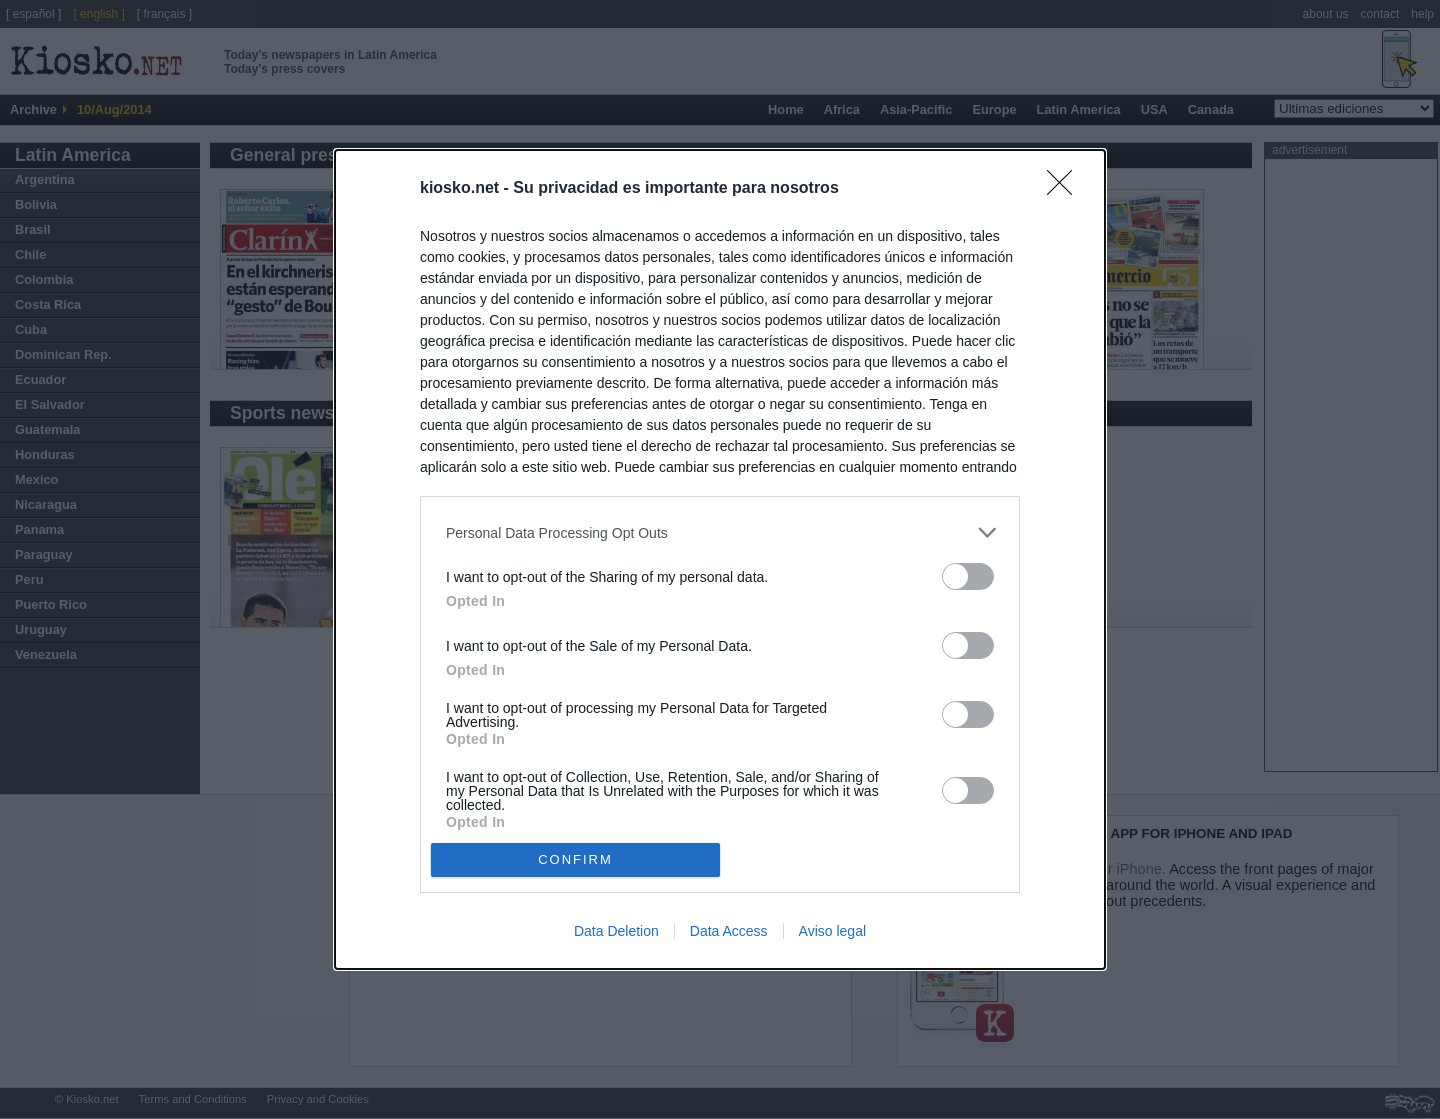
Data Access (729, 931)
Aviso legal (832, 931)
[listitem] (720, 532)
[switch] (968, 576)
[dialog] (720, 559)
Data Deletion (616, 931)
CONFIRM (575, 859)
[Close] (1066, 189)
